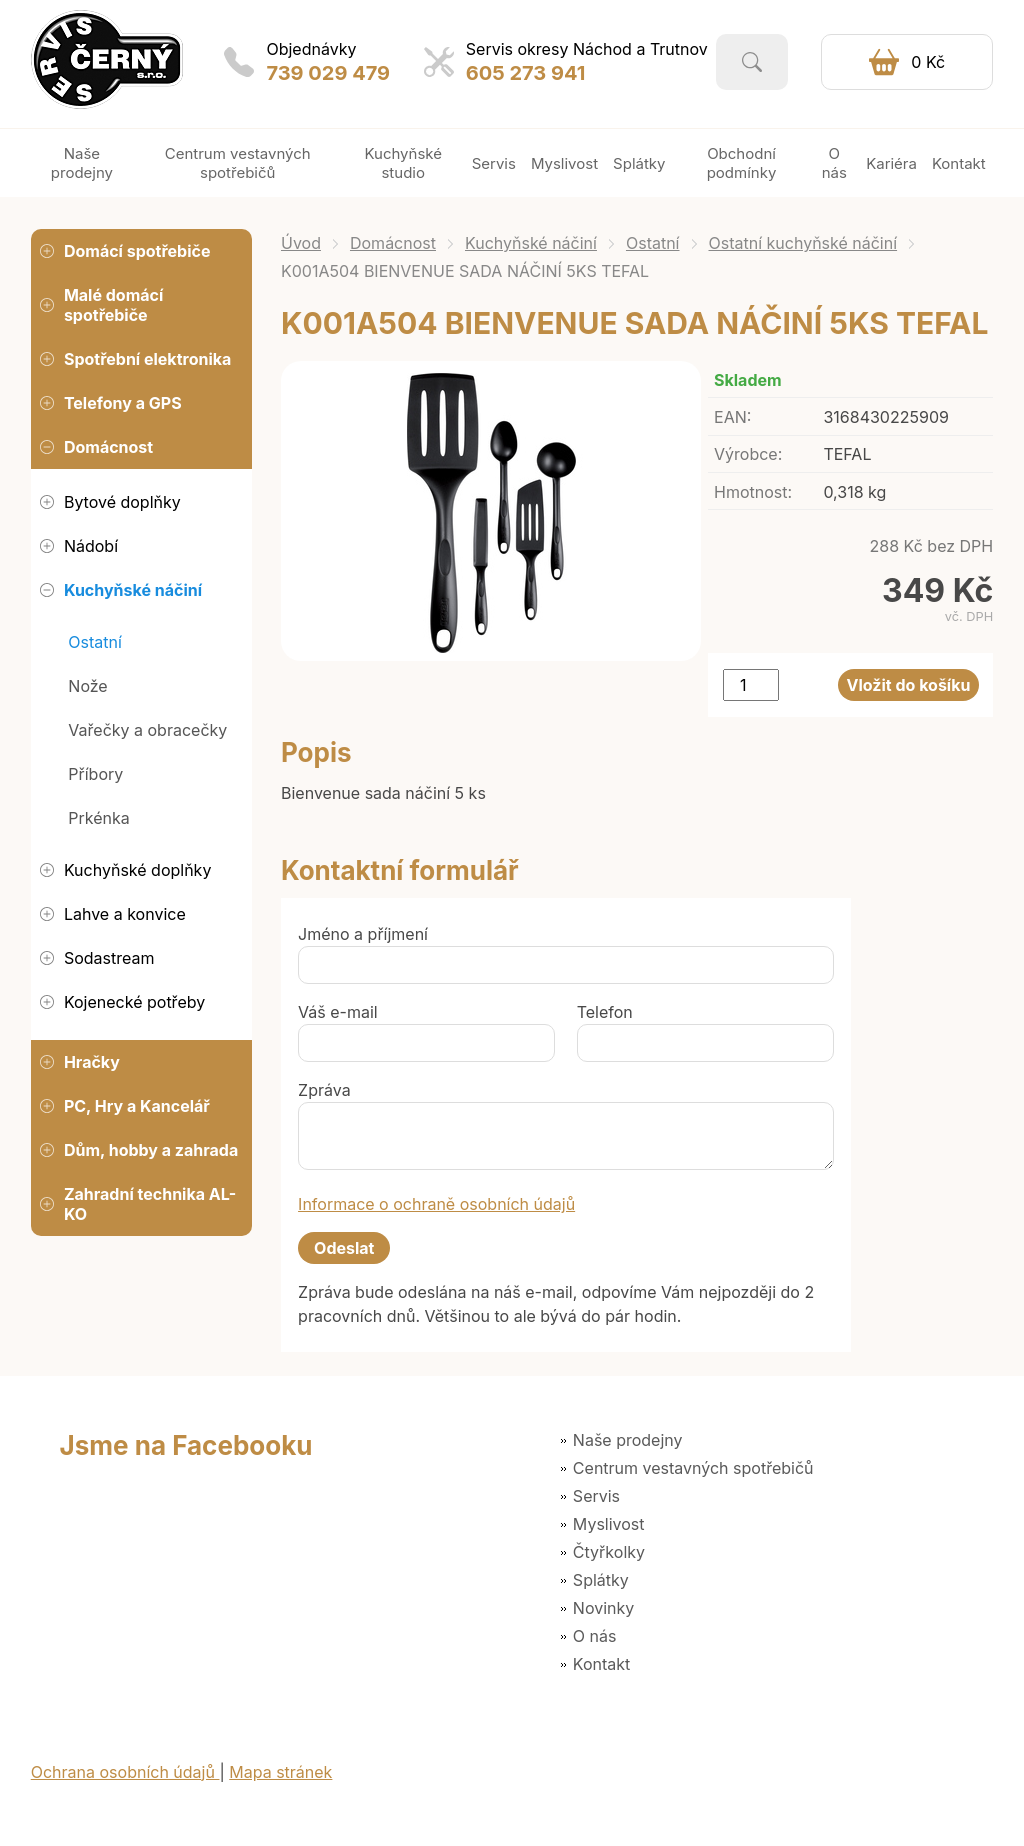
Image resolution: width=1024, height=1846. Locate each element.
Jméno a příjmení (363, 934)
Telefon (605, 1012)
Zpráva (324, 1090)
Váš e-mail (338, 1012)
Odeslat (344, 1248)
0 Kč (928, 62)
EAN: (732, 417)
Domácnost (393, 243)
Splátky (601, 1580)
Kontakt (601, 1664)
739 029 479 (328, 73)
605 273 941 (526, 73)
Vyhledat (752, 62)
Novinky (603, 1608)
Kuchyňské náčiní (531, 243)
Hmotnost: (753, 492)
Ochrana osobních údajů (125, 1772)
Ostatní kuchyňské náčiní (803, 243)
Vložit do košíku (909, 685)
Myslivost (609, 1524)
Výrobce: (748, 454)
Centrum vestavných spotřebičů (693, 1468)
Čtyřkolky (609, 1552)
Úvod (301, 243)
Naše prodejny (628, 1440)
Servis (596, 1496)
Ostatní (653, 243)
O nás (595, 1636)
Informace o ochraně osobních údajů (436, 1204)
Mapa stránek (280, 1772)
